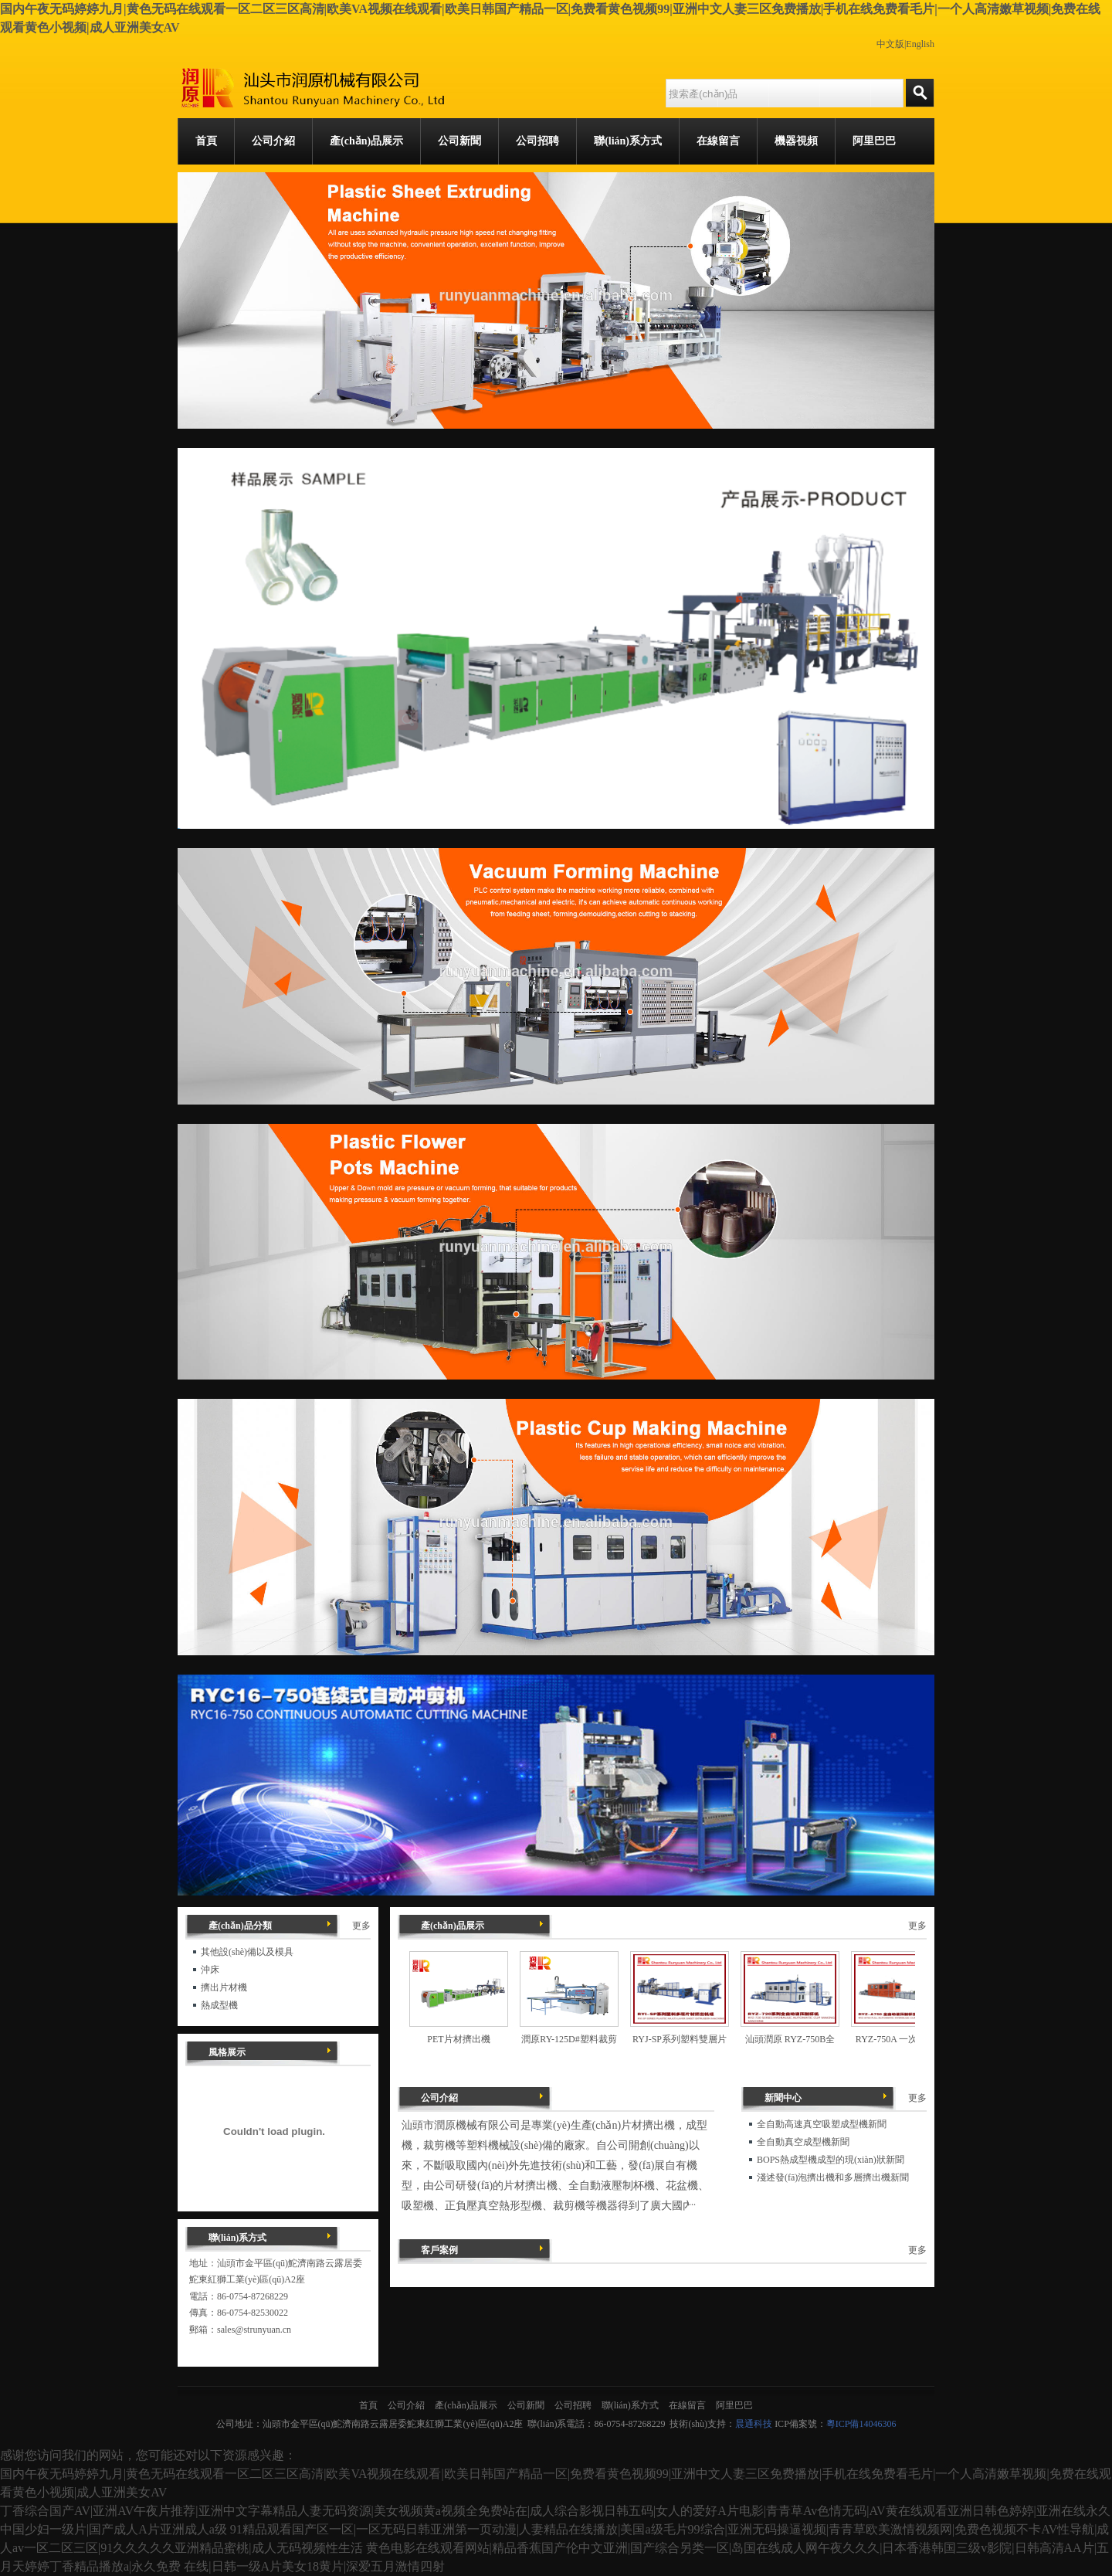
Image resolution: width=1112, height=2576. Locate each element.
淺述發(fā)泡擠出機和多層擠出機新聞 (833, 2177)
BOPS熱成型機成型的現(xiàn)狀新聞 (830, 2159)
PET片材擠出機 (458, 2039)
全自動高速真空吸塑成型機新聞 (822, 2124)
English (920, 44)
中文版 (890, 44)
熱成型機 (219, 2005)
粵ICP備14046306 (861, 2423)
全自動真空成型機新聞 (803, 2141)
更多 (917, 1925)
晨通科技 (753, 2423)
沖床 (210, 1969)
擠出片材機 (224, 1987)
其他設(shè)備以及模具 (247, 1951)
